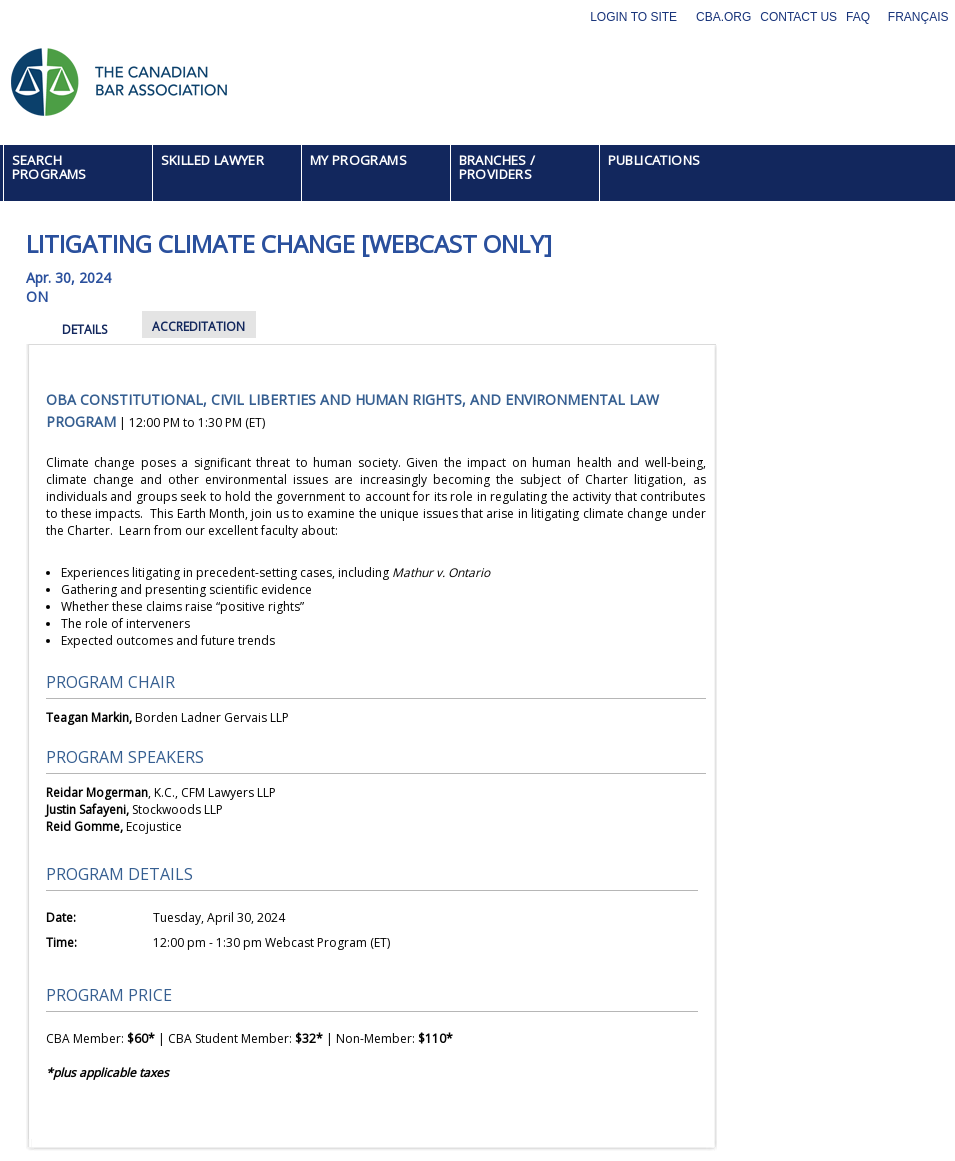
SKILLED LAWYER (213, 160)
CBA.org (723, 17)
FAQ (858, 17)
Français (918, 17)
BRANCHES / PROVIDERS (497, 167)
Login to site (633, 17)
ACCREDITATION (198, 326)
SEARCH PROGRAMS (49, 167)
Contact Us (798, 17)
